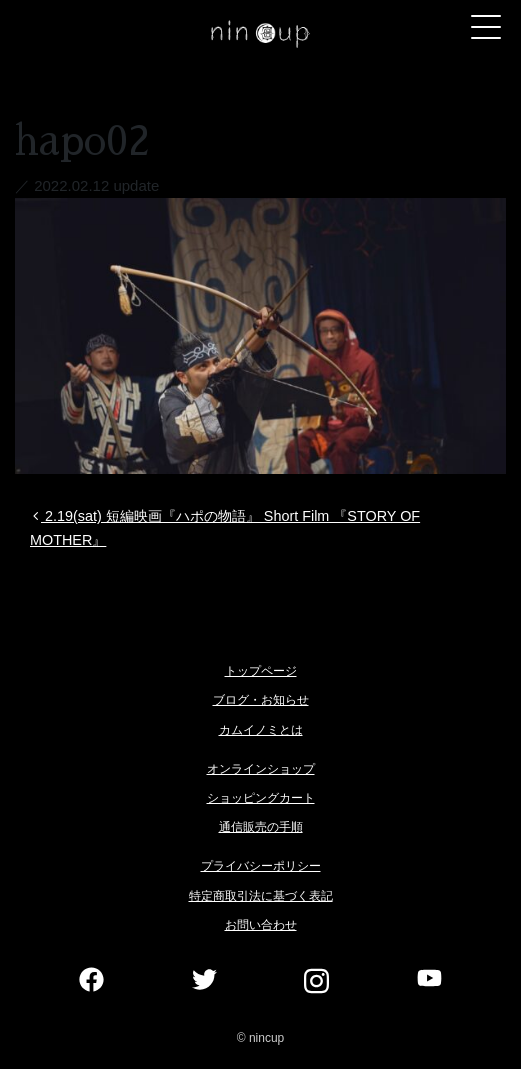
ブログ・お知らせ (261, 700)
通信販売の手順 (261, 827)
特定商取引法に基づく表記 (261, 896)
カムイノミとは (261, 730)
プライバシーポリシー (261, 866)
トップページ (261, 671)
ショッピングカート (261, 798)
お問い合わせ (261, 925)
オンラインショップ (261, 769)
